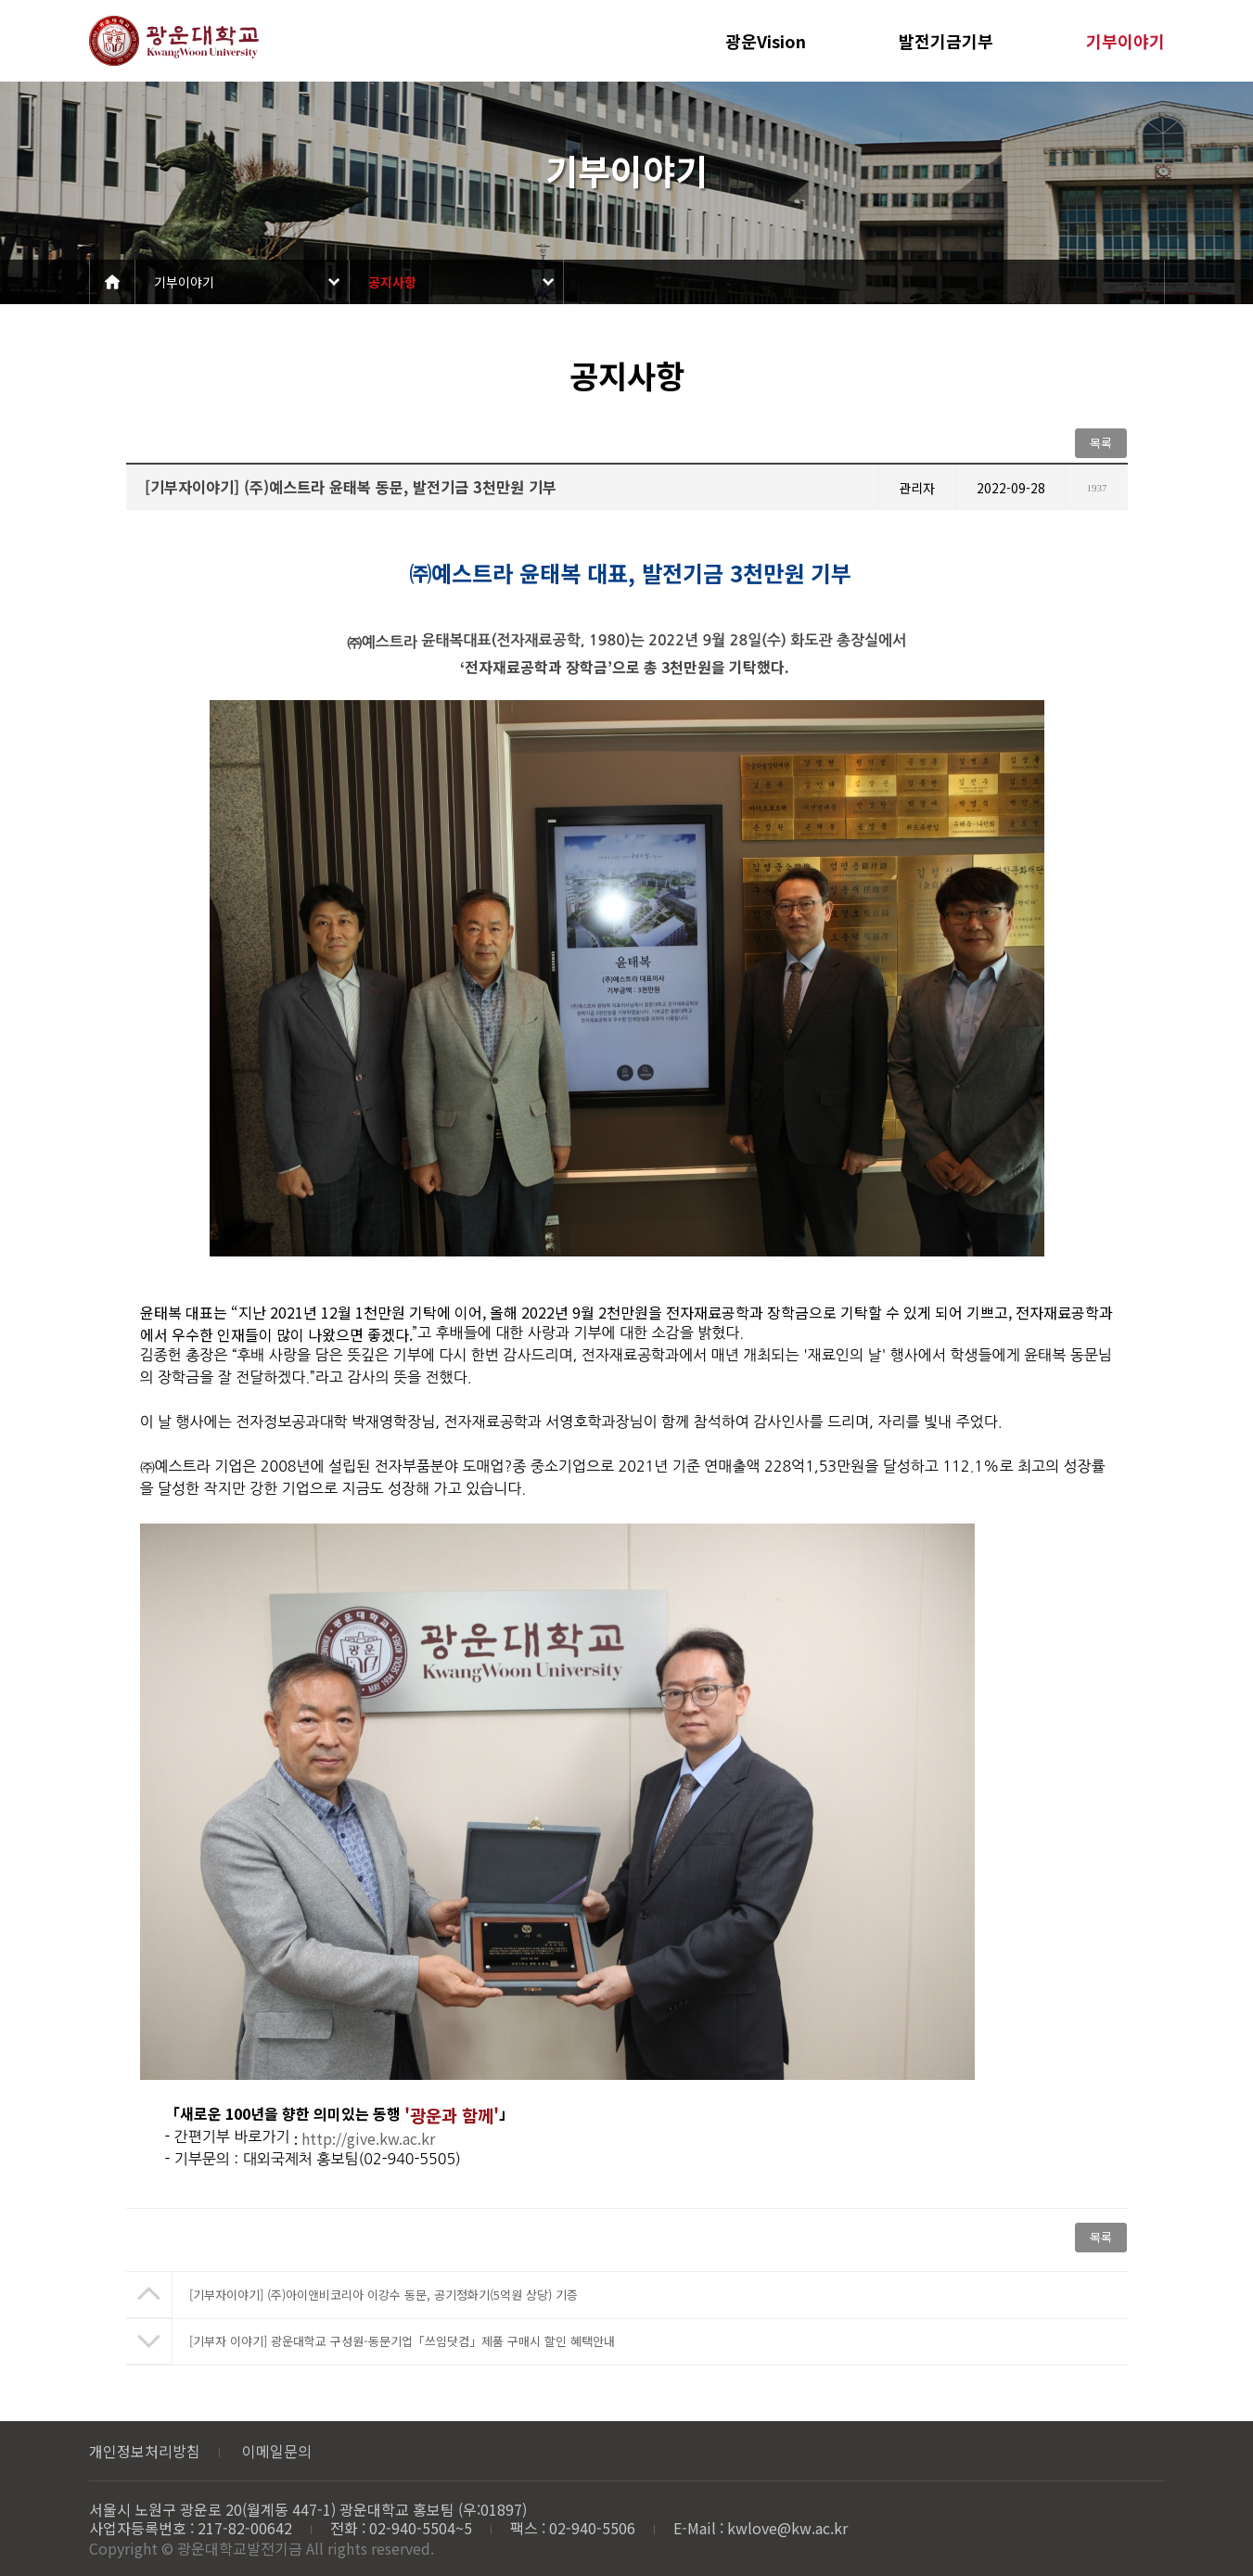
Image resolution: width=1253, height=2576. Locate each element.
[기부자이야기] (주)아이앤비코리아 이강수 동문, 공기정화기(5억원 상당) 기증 (383, 2294)
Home (112, 282)
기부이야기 (1125, 41)
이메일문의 (277, 2451)
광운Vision (765, 41)
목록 (1101, 443)
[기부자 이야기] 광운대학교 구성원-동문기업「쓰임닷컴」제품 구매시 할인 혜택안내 (402, 2341)
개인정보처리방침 (144, 2451)
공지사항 (392, 282)
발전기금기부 (946, 41)
